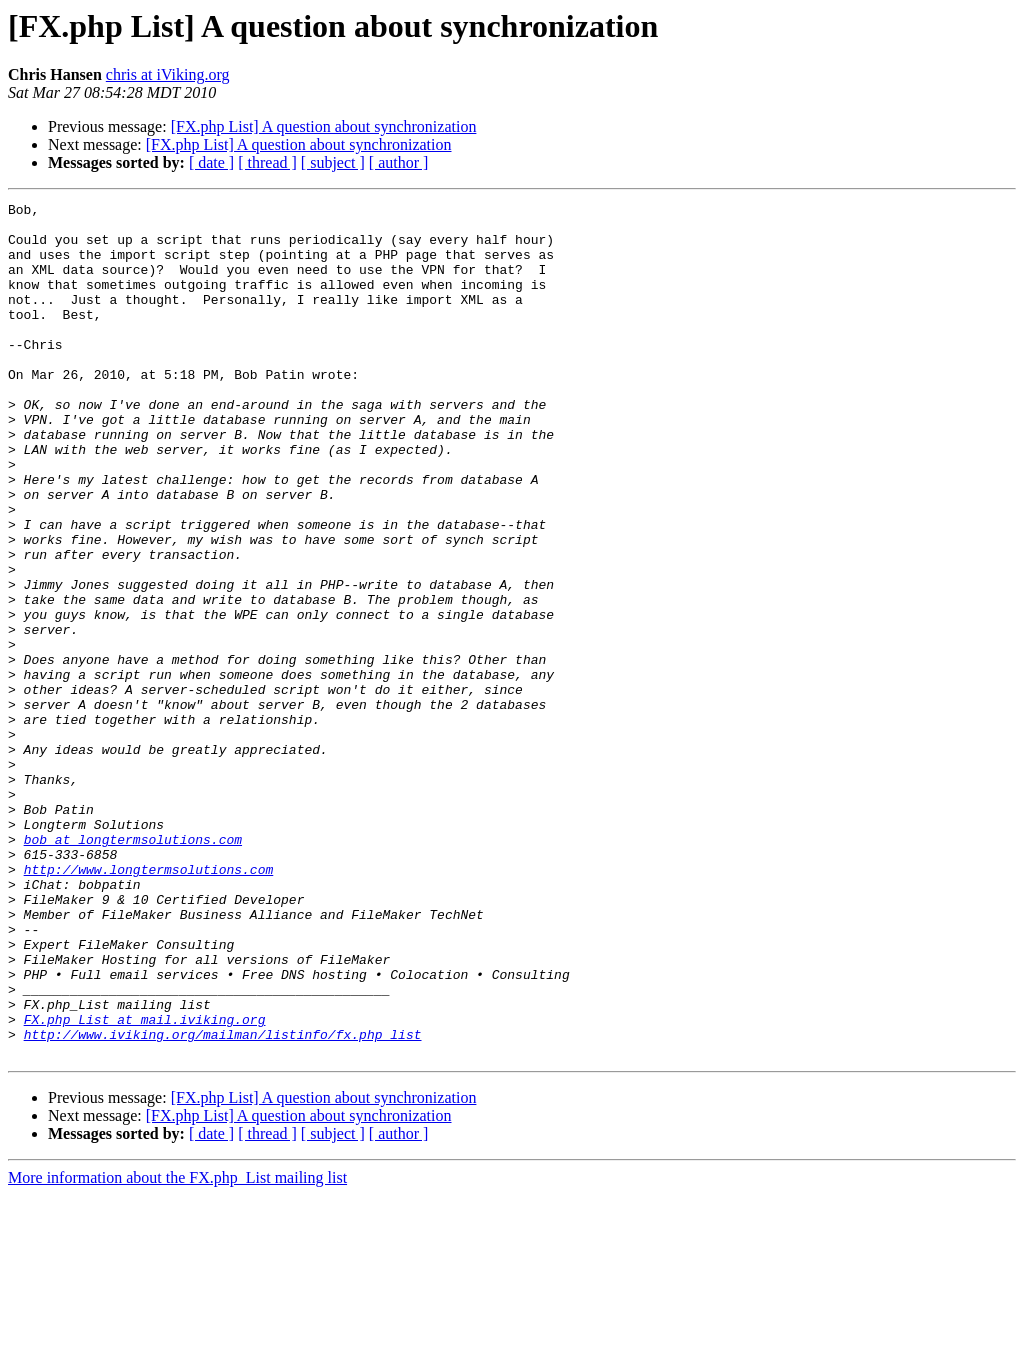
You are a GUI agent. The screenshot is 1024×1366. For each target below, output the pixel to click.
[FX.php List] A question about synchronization (324, 126)
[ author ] (399, 162)
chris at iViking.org (168, 74)
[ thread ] (267, 162)
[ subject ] (333, 162)
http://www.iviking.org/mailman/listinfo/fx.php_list (223, 1202)
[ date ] (211, 162)
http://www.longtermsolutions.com (149, 1004)
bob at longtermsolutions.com (133, 968)
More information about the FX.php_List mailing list (177, 1348)
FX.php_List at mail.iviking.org (145, 1184)
